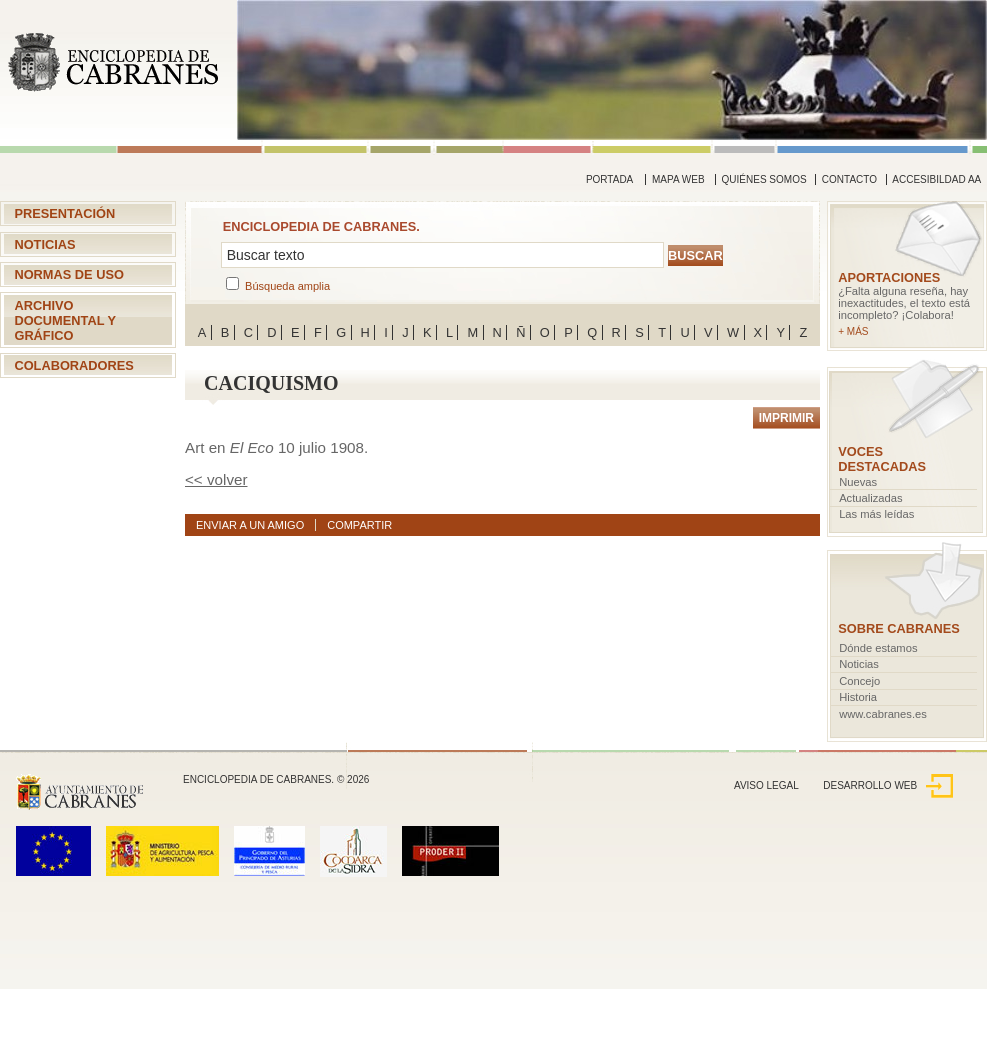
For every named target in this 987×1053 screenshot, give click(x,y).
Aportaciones (889, 277)
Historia (858, 697)
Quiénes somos (764, 179)
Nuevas (858, 482)
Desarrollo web (888, 785)
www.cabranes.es (883, 714)
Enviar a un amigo (250, 525)
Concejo (859, 681)
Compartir (359, 525)
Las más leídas (876, 514)
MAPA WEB (678, 179)
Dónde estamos (878, 648)
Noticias (44, 244)
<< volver (216, 479)
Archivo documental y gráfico (65, 320)
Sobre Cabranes (899, 628)
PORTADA (609, 179)
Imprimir (786, 418)
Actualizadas (870, 498)
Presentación (64, 213)
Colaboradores (73, 365)
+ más (853, 331)
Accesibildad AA (936, 179)
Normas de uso (69, 274)
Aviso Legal (766, 785)
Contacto (849, 179)
